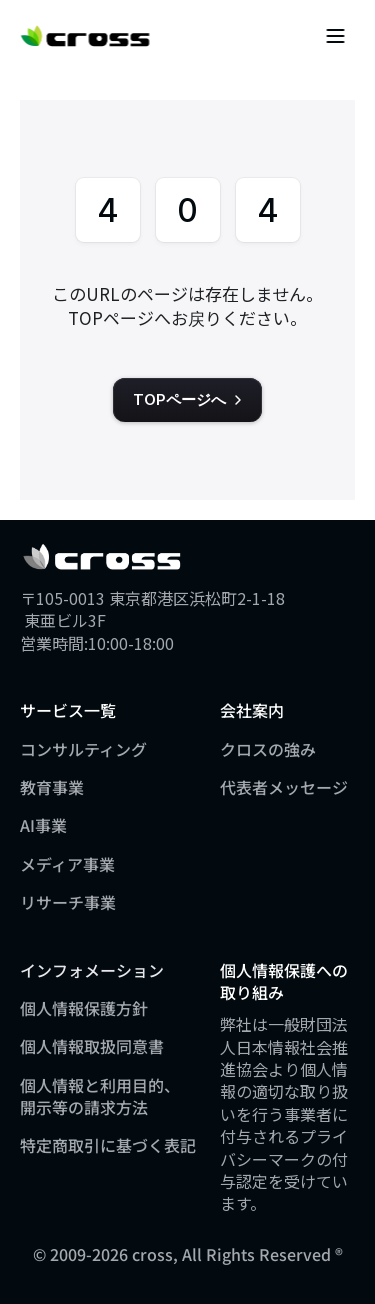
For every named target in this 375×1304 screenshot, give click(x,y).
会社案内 (252, 710)
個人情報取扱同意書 (92, 1046)
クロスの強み (268, 749)
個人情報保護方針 (84, 1008)
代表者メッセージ (284, 787)
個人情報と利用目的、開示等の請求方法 (100, 1096)
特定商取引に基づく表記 (108, 1145)
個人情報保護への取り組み (284, 981)
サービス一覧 (68, 710)
